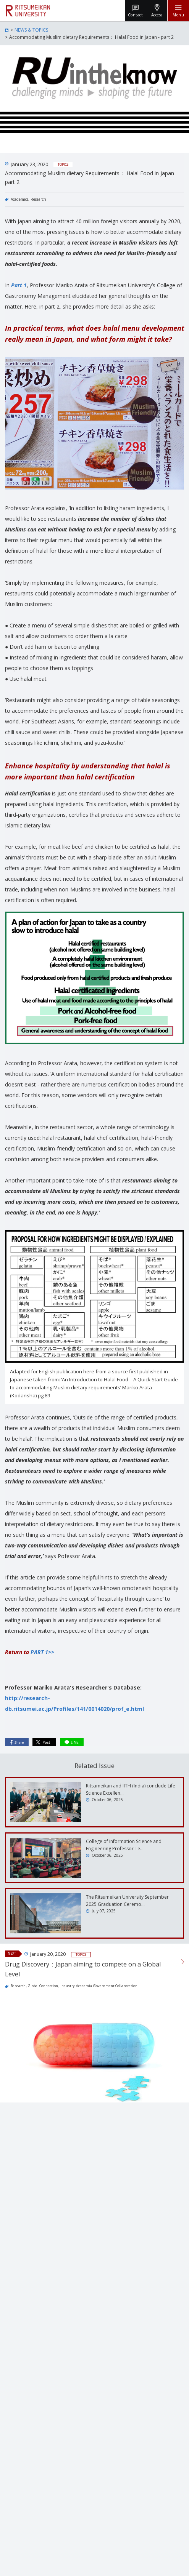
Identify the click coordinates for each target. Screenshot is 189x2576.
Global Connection (43, 1985)
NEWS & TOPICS (31, 30)
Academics (19, 199)
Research (38, 199)
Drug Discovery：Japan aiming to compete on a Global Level (83, 1969)
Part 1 (19, 285)
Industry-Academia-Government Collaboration (98, 1985)
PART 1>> (42, 1652)
